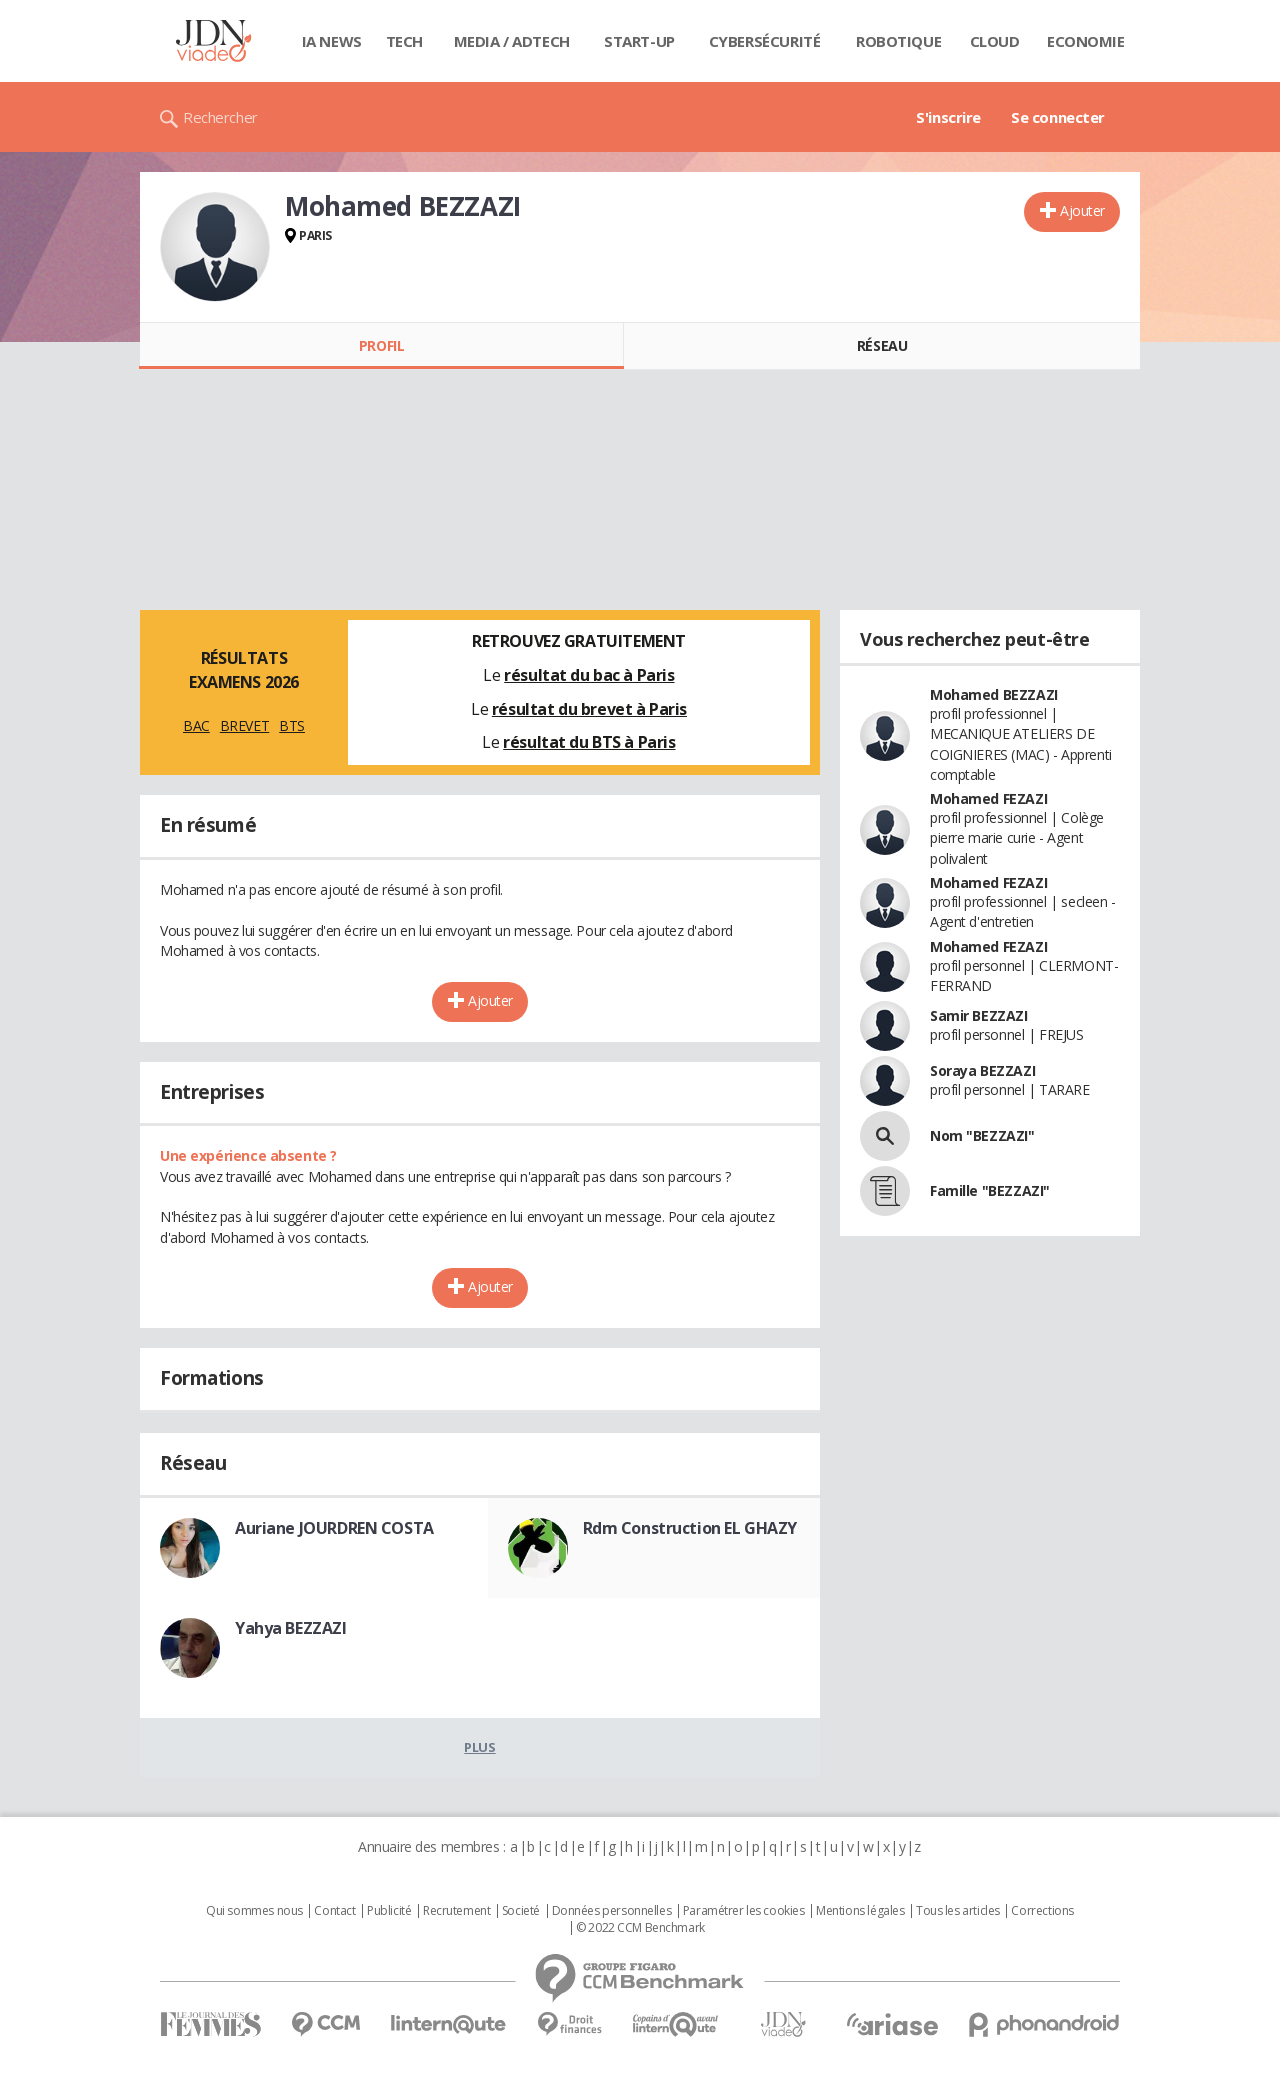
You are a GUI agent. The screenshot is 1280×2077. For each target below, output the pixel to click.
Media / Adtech (512, 41)
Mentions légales (860, 1911)
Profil (381, 345)
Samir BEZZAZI (979, 1015)
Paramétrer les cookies (744, 1911)
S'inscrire (948, 117)
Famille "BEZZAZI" (990, 1190)
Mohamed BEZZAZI (994, 694)
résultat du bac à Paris (589, 675)
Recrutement (456, 1911)
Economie (1086, 41)
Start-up (639, 41)
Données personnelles (612, 1911)
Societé (521, 1911)
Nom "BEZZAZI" (982, 1135)
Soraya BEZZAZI (982, 1070)
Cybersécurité (765, 41)
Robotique (898, 41)
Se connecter (1058, 117)
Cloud (995, 41)
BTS (292, 725)
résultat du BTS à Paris (589, 742)
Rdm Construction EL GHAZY (690, 1528)
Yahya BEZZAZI (291, 1628)
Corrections (1042, 1911)
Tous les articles (958, 1911)
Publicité (389, 1911)
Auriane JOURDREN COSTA (334, 1528)
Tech (404, 41)
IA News (332, 41)
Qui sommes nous (254, 1911)
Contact (334, 1911)
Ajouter (1082, 210)
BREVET (244, 725)
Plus (479, 1747)
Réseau (882, 345)
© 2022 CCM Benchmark (640, 1928)
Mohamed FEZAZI (988, 798)
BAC (196, 725)
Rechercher (220, 117)
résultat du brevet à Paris (589, 709)
